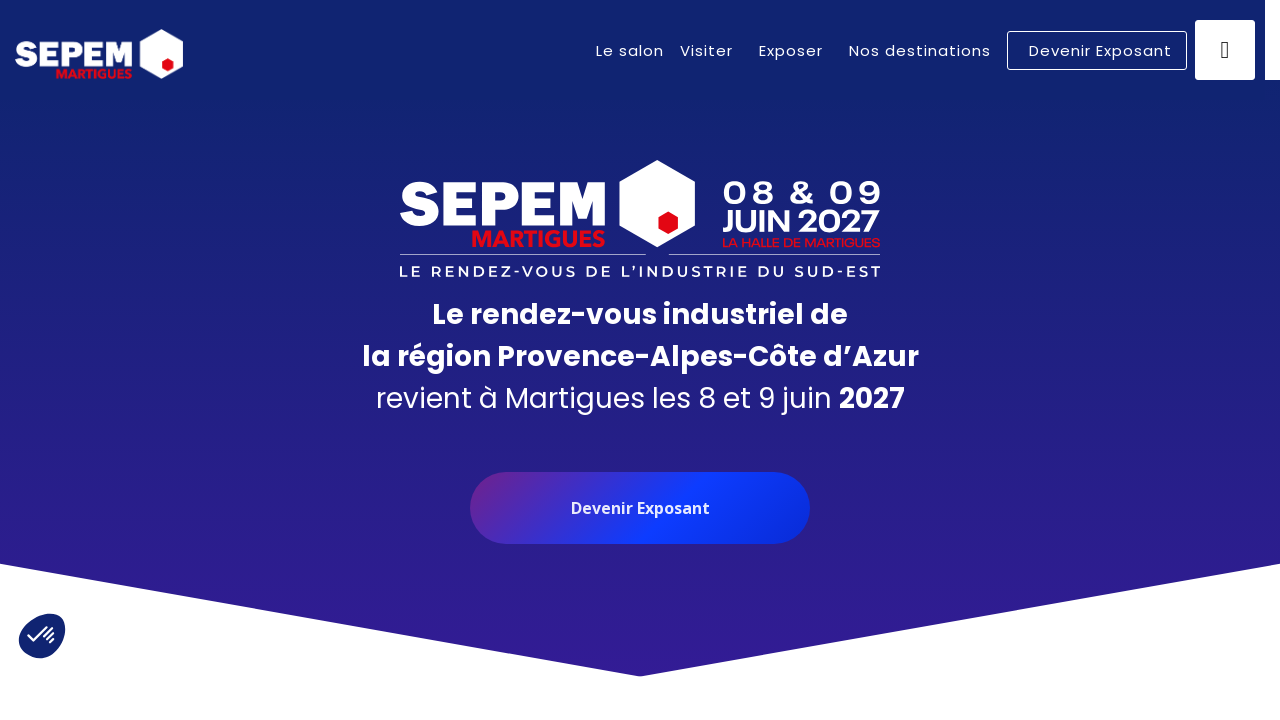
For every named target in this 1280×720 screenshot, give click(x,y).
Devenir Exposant (640, 508)
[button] (1097, 50)
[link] (630, 50)
